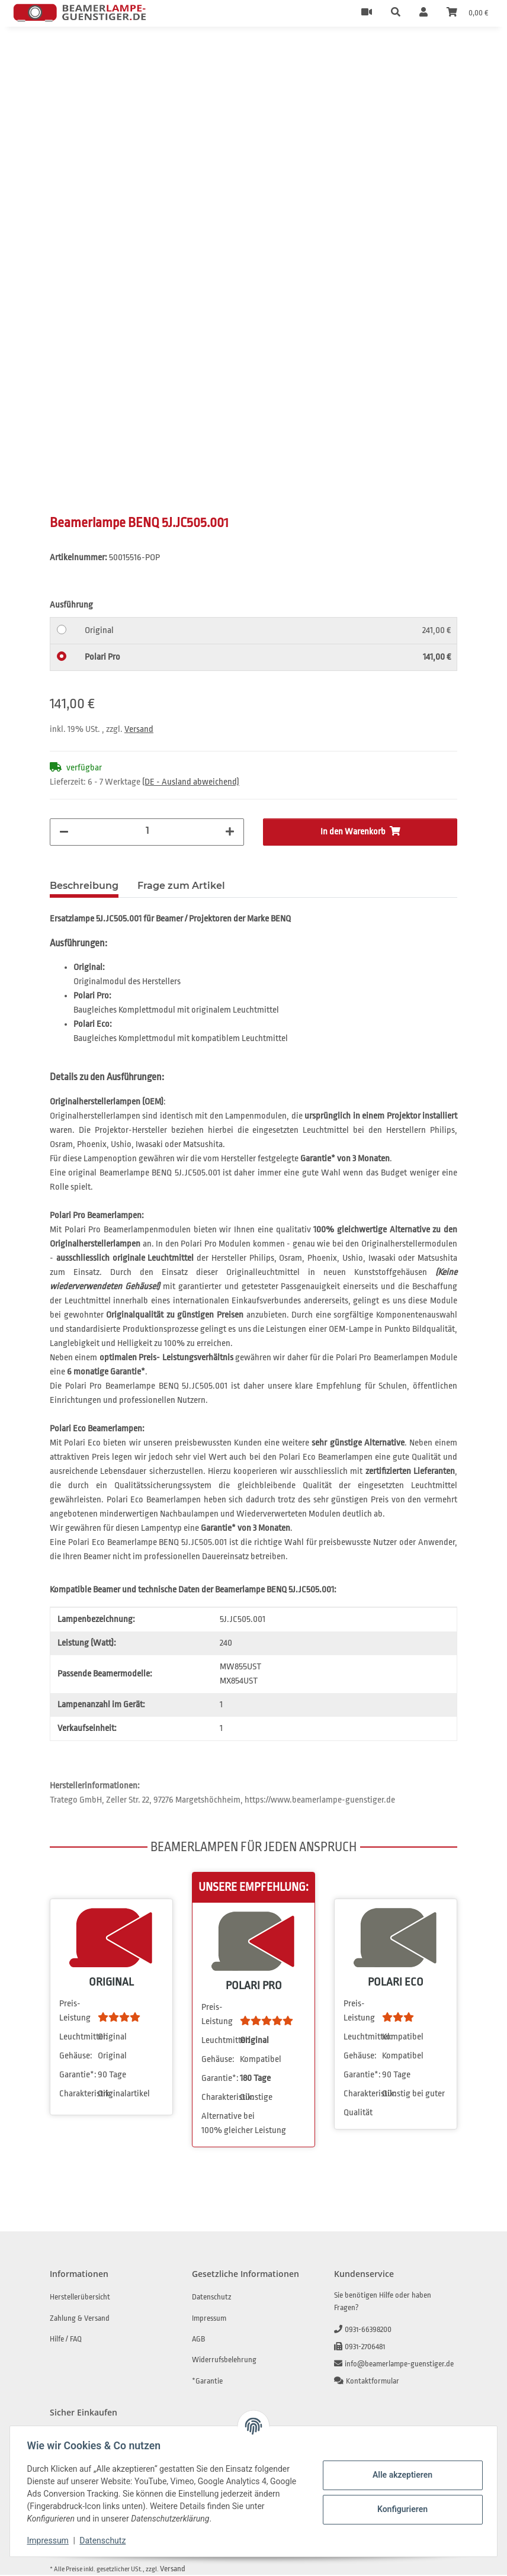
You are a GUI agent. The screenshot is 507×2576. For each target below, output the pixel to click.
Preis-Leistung (75, 2012)
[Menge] (147, 832)
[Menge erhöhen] (229, 833)
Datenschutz (105, 2540)
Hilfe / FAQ (66, 2340)
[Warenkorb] (467, 13)
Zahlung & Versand (80, 2319)
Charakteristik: (77, 2095)
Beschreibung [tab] (84, 886)
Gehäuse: (75, 2057)
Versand (138, 730)
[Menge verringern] (64, 833)
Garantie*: (77, 2076)
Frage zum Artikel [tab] (181, 886)
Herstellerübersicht (80, 2298)
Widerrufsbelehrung (224, 2360)
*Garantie (207, 2382)
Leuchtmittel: (77, 2038)
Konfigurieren (400, 2509)
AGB (198, 2340)
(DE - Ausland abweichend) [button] (190, 783)
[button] (395, 13)
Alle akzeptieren (400, 2474)
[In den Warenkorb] (59, 52)
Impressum (49, 2540)
